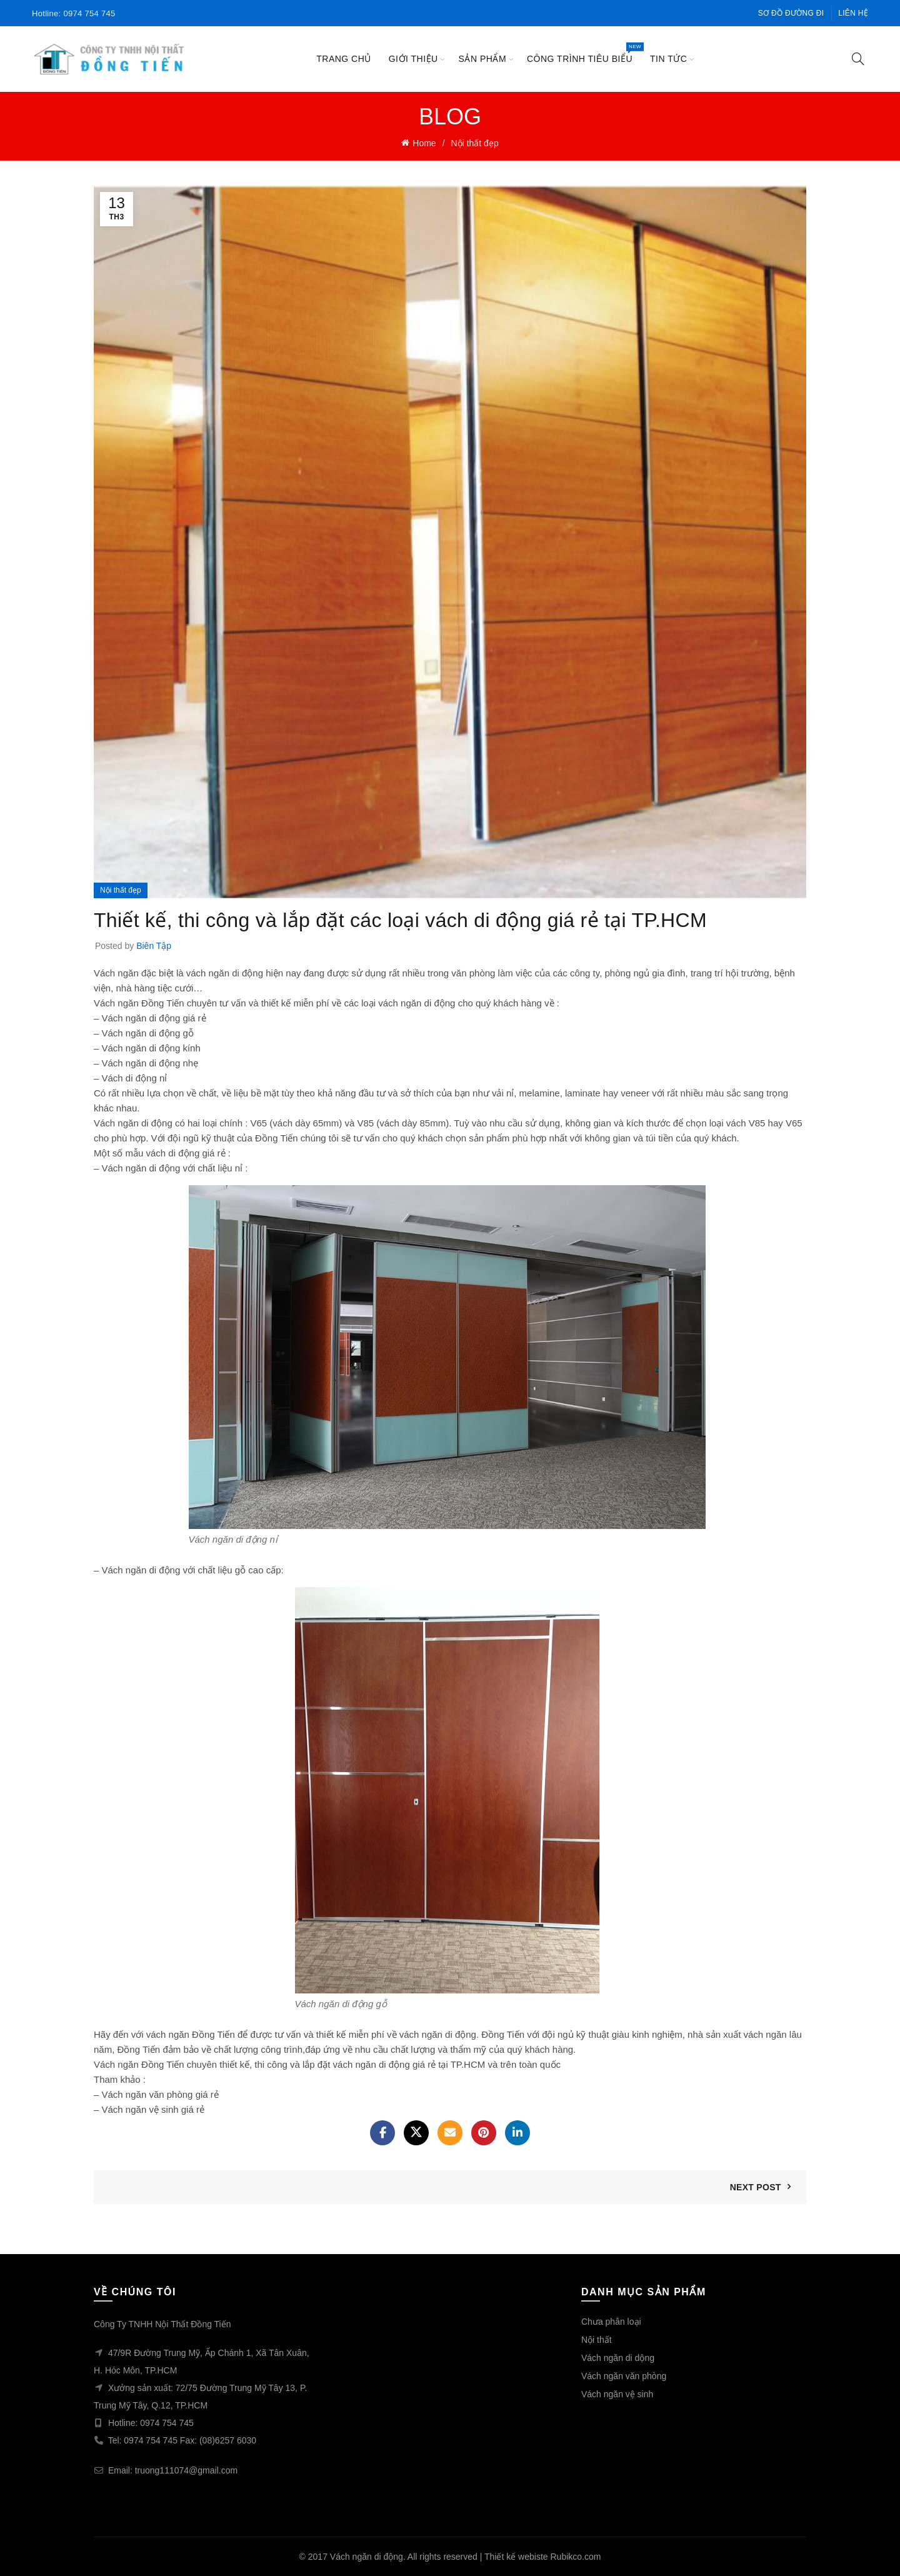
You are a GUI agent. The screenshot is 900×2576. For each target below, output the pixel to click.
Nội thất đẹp (475, 143)
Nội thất (596, 2340)
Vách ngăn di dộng (617, 2358)
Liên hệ (853, 13)
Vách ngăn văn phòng (623, 2376)
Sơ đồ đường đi (791, 13)
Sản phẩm (482, 59)
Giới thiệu (413, 59)
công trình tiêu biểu (584, 53)
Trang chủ (343, 59)
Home (424, 143)
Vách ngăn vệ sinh (617, 2394)
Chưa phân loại (611, 2322)
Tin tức (668, 59)
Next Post (755, 2187)
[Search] (858, 58)
